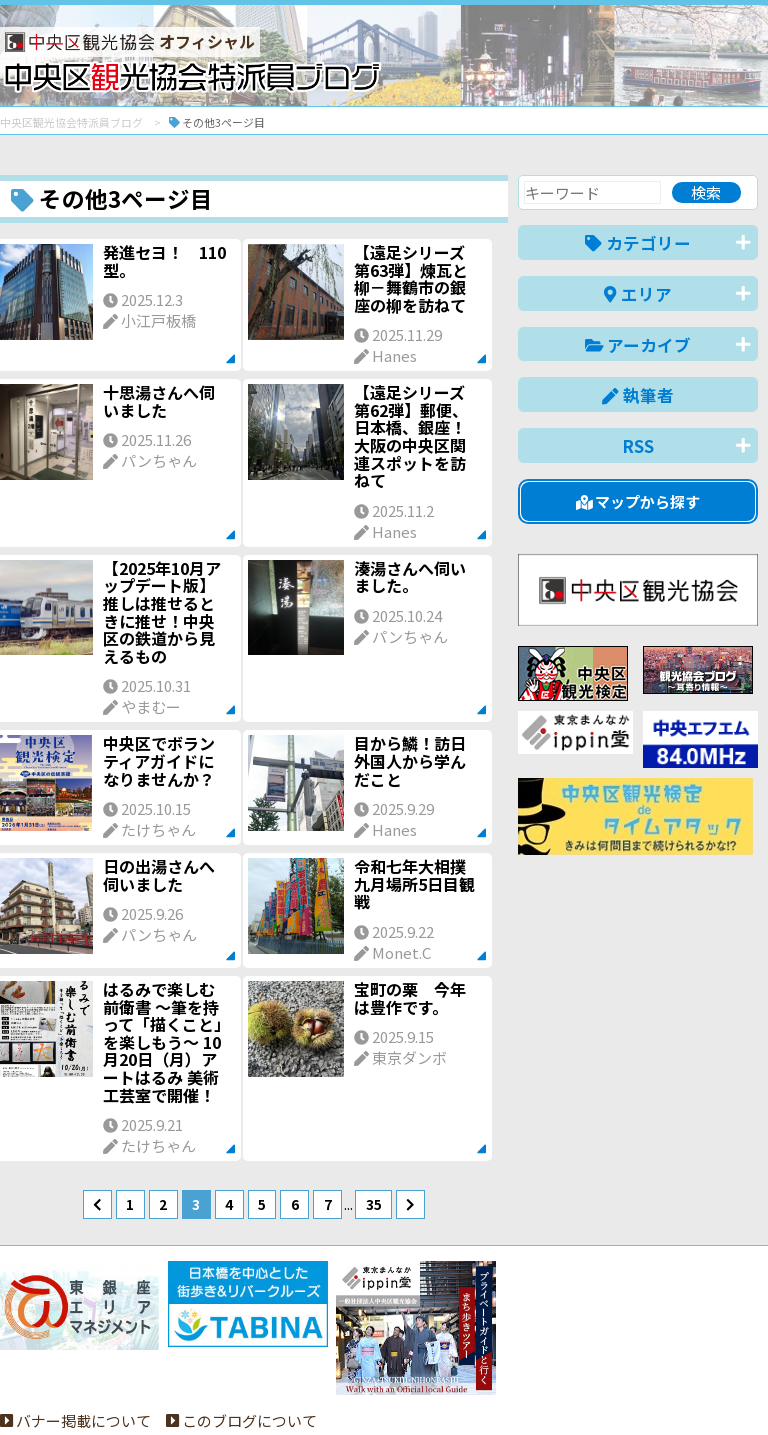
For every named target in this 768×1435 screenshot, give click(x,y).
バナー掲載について (75, 1347)
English (482, 1388)
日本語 (412, 1388)
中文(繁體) (656, 1388)
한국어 (735, 1388)
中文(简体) (564, 1388)
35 (374, 1204)
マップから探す (638, 501)
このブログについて (241, 1347)
